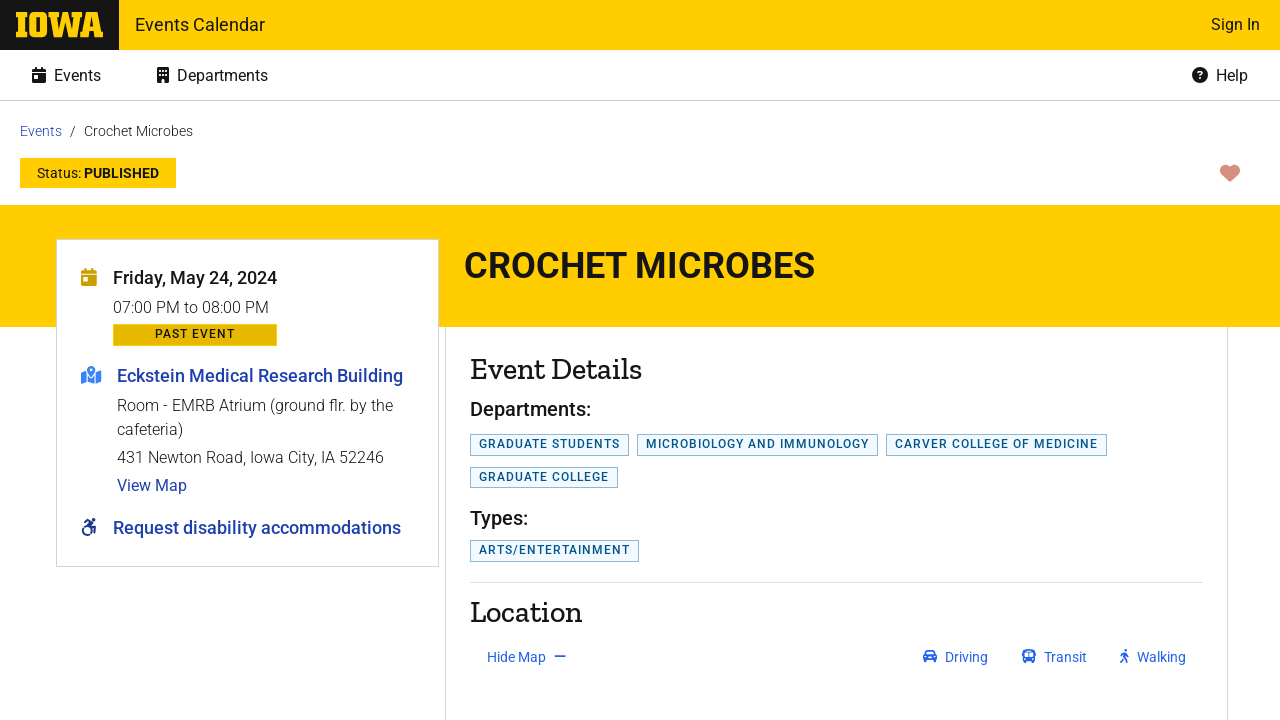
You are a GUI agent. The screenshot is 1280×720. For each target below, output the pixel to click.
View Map (152, 485)
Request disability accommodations (257, 527)
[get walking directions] (1153, 657)
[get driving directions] (955, 657)
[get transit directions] (1055, 657)
